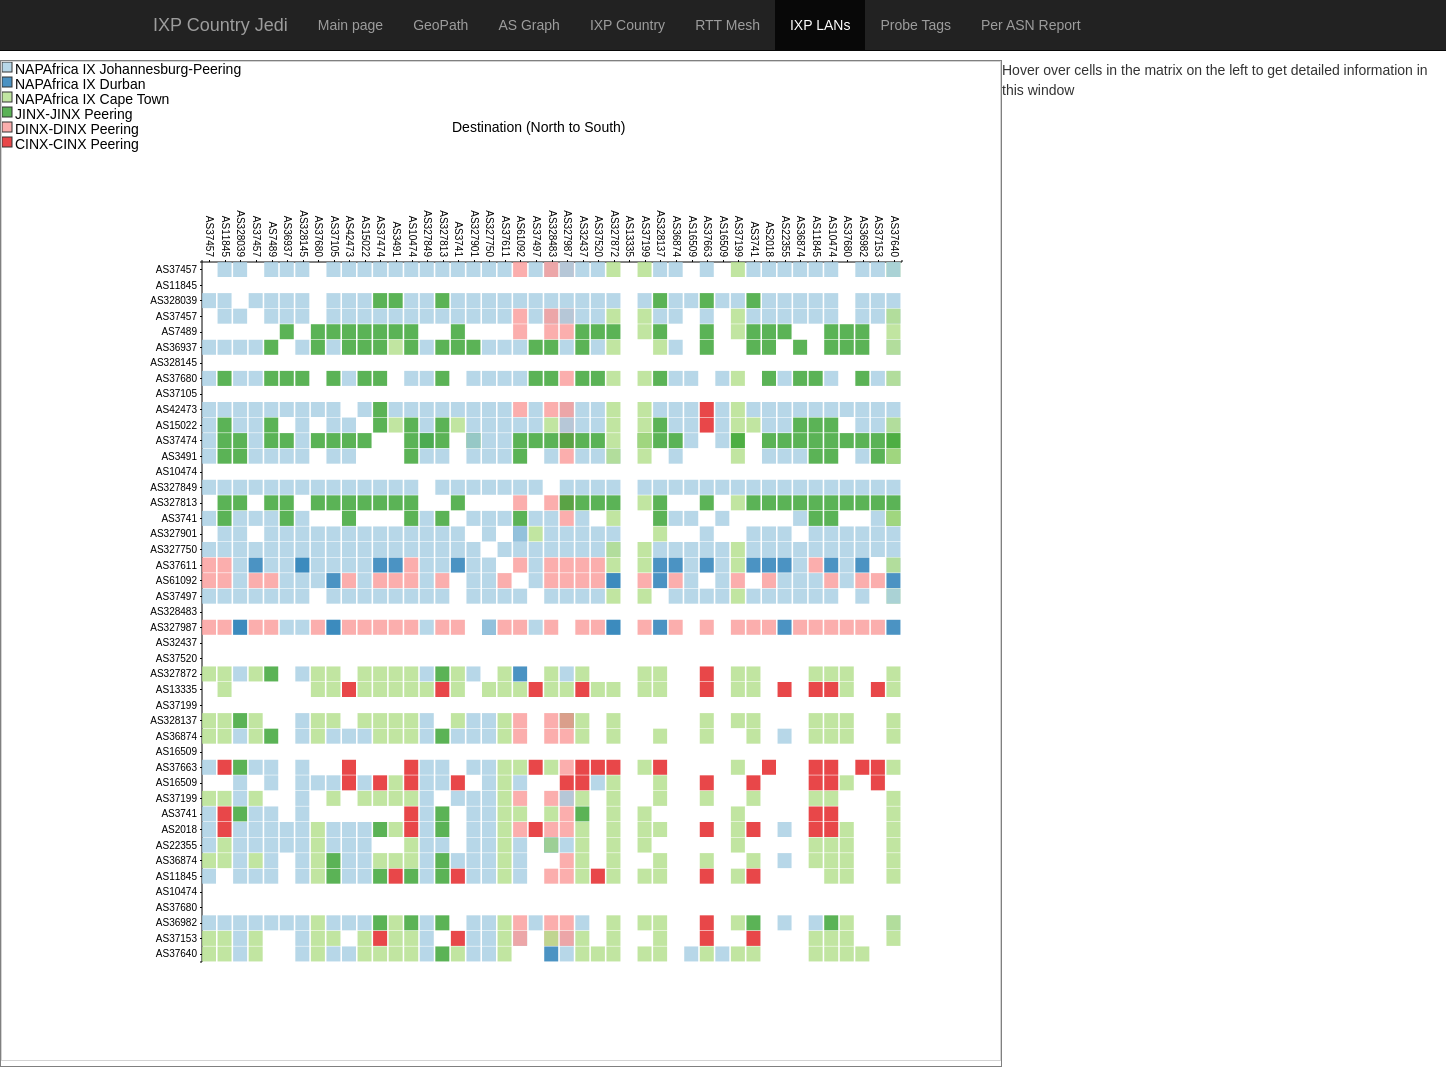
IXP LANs (820, 25)
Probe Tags (915, 25)
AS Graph (528, 25)
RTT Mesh (727, 25)
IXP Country (627, 25)
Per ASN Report (1031, 25)
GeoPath (440, 25)
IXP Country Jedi (220, 25)
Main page (350, 25)
